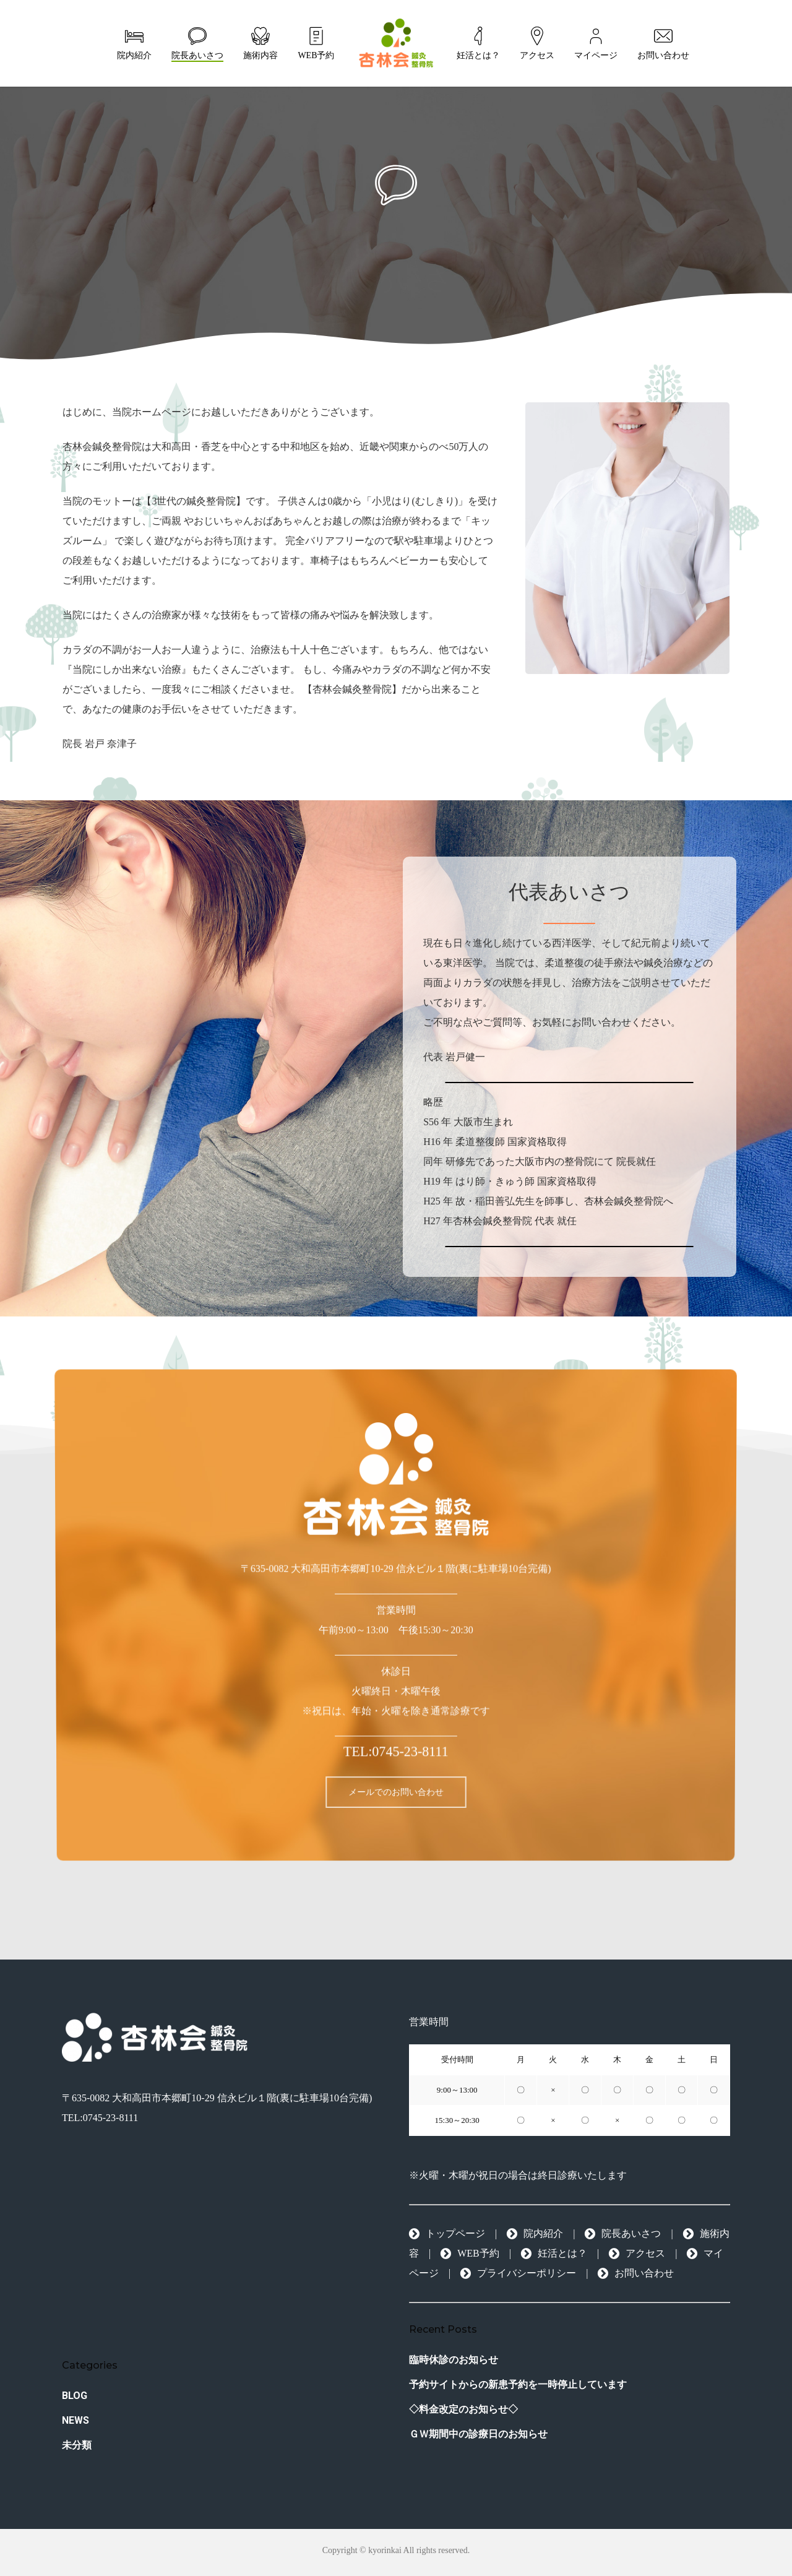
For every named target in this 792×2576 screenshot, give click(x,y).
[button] (396, 1799)
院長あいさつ (623, 2233)
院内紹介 (535, 2233)
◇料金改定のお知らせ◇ (463, 2409)
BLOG (74, 2395)
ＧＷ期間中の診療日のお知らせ (478, 2434)
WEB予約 (470, 2253)
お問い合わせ (636, 2273)
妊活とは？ (554, 2253)
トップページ (447, 2233)
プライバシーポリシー (518, 2273)
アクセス (637, 2253)
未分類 (77, 2445)
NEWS (75, 2420)
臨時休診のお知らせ (453, 2360)
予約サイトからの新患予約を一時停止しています (518, 2384)
